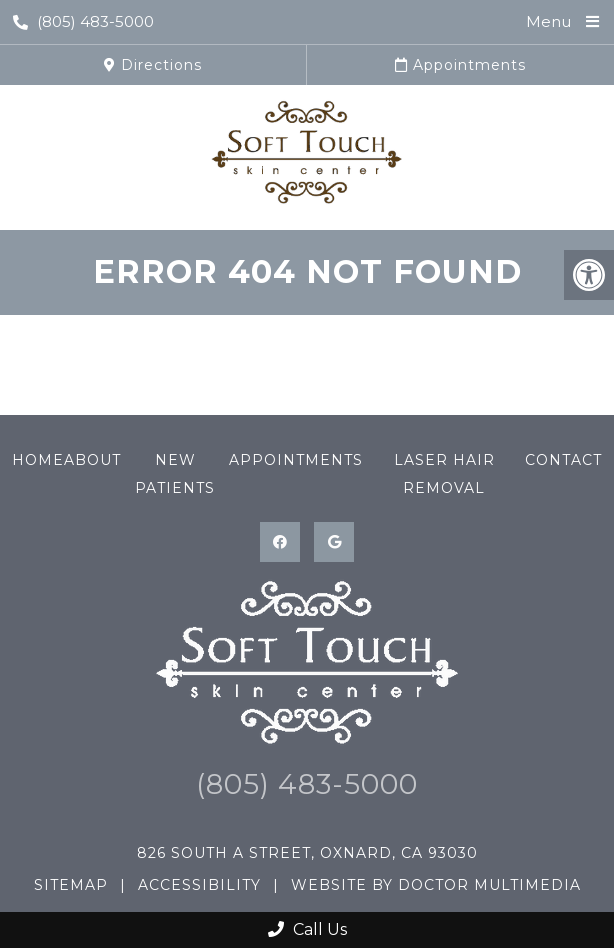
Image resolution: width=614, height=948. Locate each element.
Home (38, 460)
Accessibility (199, 885)
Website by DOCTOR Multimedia (436, 885)
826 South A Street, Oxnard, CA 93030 (307, 853)
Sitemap (71, 885)
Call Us (307, 929)
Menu (548, 21)
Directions (153, 65)
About (92, 460)
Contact (563, 460)
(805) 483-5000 (83, 21)
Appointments (460, 65)
